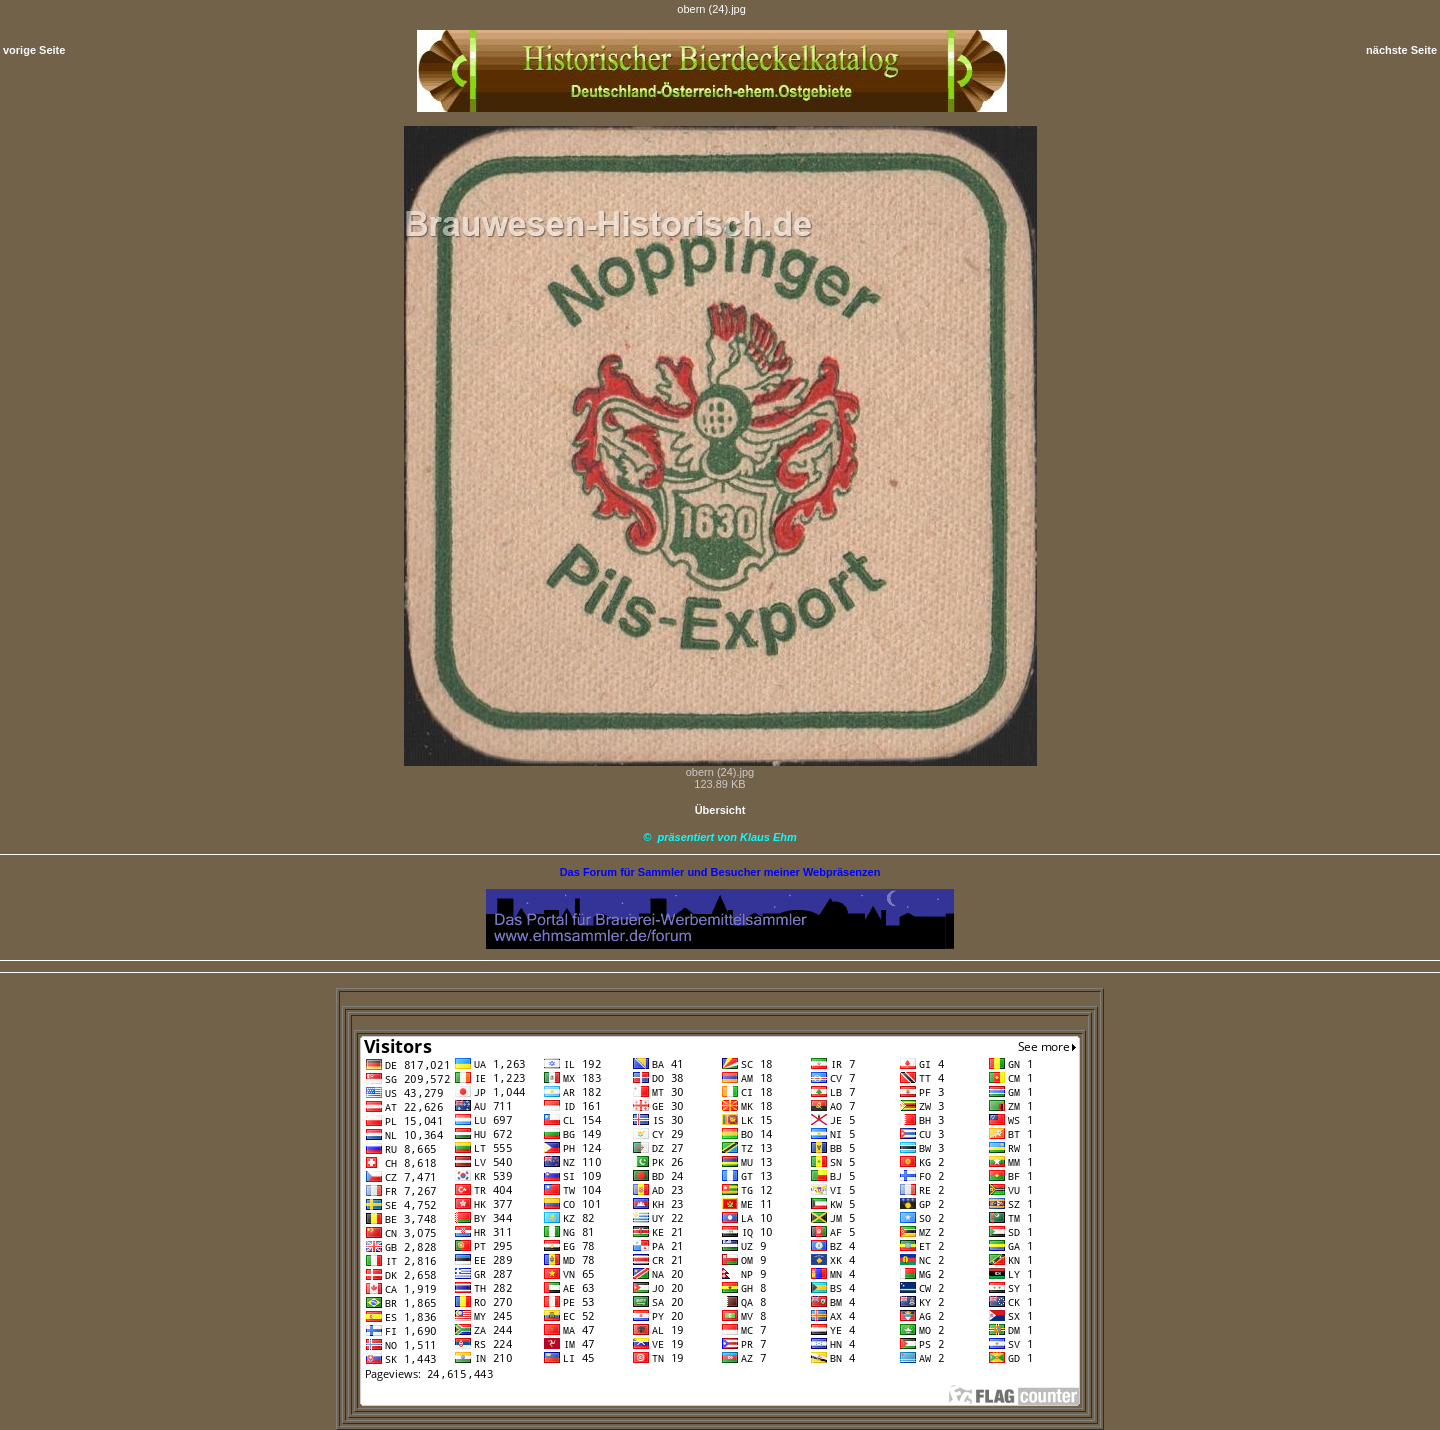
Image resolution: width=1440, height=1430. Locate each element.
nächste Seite (1401, 50)
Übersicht (720, 810)
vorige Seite (34, 50)
